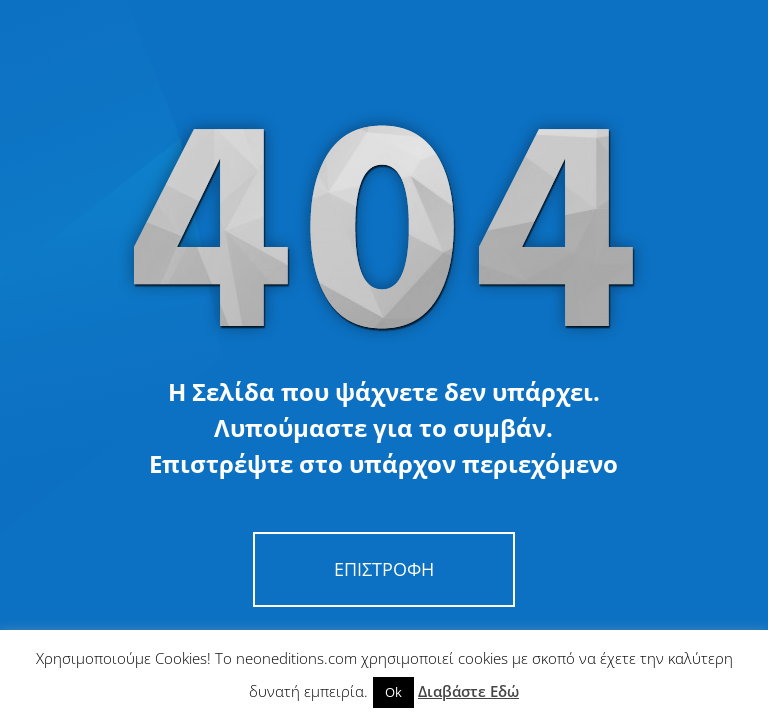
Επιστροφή (384, 569)
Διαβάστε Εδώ (468, 691)
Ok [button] (393, 692)
